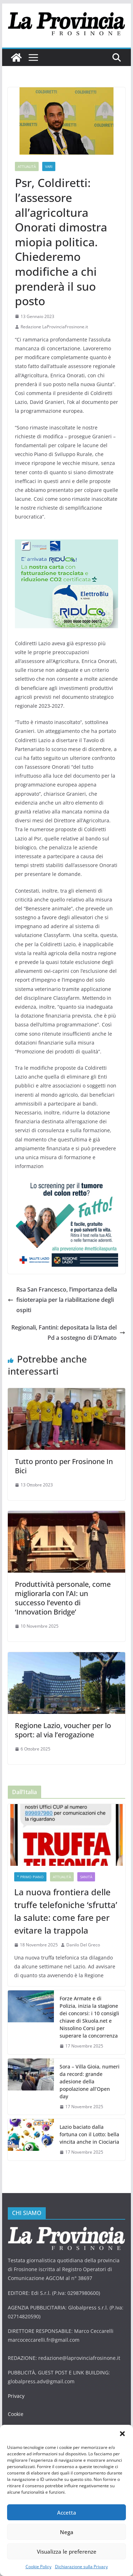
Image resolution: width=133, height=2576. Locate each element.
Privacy (16, 2396)
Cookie (15, 2414)
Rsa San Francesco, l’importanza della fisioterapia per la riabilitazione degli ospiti (62, 1300)
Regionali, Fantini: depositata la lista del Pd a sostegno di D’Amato (68, 1332)
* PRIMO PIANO (30, 1876)
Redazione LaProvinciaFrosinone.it (54, 327)
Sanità (86, 1876)
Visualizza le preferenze (66, 2551)
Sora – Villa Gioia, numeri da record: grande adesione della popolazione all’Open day (90, 2081)
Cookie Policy (38, 2567)
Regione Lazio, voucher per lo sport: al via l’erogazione (63, 1730)
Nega (66, 2532)
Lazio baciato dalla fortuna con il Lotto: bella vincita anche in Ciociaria (89, 2134)
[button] (122, 2433)
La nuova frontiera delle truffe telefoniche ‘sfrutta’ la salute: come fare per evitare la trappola (65, 1911)
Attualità (27, 166)
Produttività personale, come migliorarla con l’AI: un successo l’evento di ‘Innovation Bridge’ (63, 1598)
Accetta (66, 2512)
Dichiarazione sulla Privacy (81, 2567)
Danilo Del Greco (83, 1945)
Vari (48, 166)
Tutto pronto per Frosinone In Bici (64, 1466)
